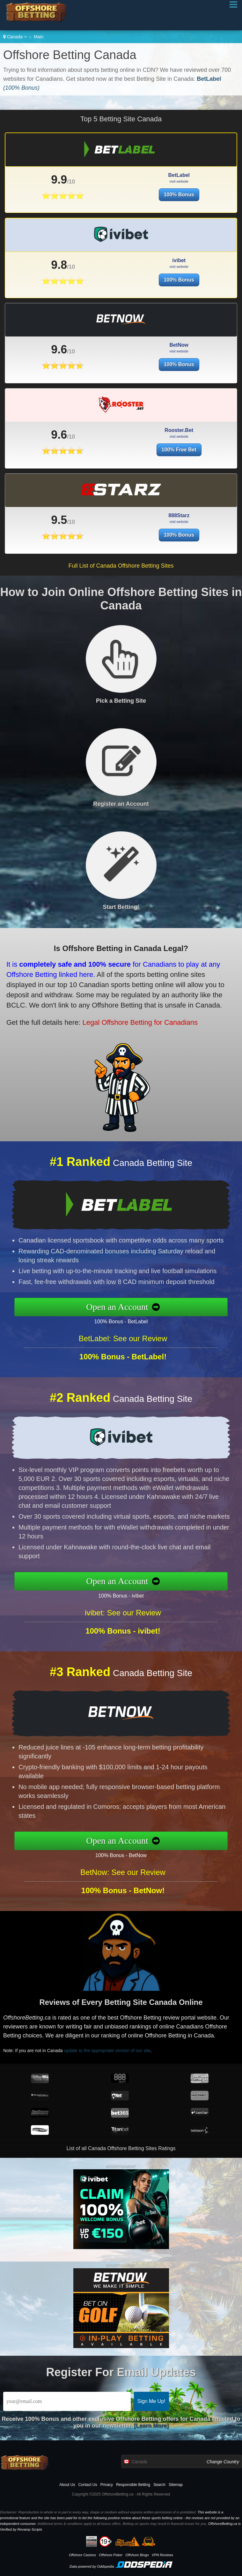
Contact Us (87, 2484)
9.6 (59, 380)
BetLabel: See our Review (123, 1369)
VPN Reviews (162, 2555)
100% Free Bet (179, 480)
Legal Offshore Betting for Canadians (101, 1008)
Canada (15, 36)
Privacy (106, 2484)
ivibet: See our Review (123, 1643)
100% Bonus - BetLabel (152, 1315)
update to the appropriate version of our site (143, 2041)
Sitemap (176, 2484)
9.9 (59, 179)
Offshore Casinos (82, 2555)
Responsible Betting (133, 2484)
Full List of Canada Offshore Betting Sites (121, 566)
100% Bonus (179, 194)
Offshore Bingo (137, 2555)
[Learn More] (151, 2425)
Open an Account (150, 1307)
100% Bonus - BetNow (152, 1849)
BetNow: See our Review (122, 1903)
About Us (67, 2484)
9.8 (59, 295)
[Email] (67, 2401)
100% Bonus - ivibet (152, 1589)
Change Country (223, 2461)
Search (159, 2484)
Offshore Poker (110, 2555)
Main (38, 36)
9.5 (114, 517)
